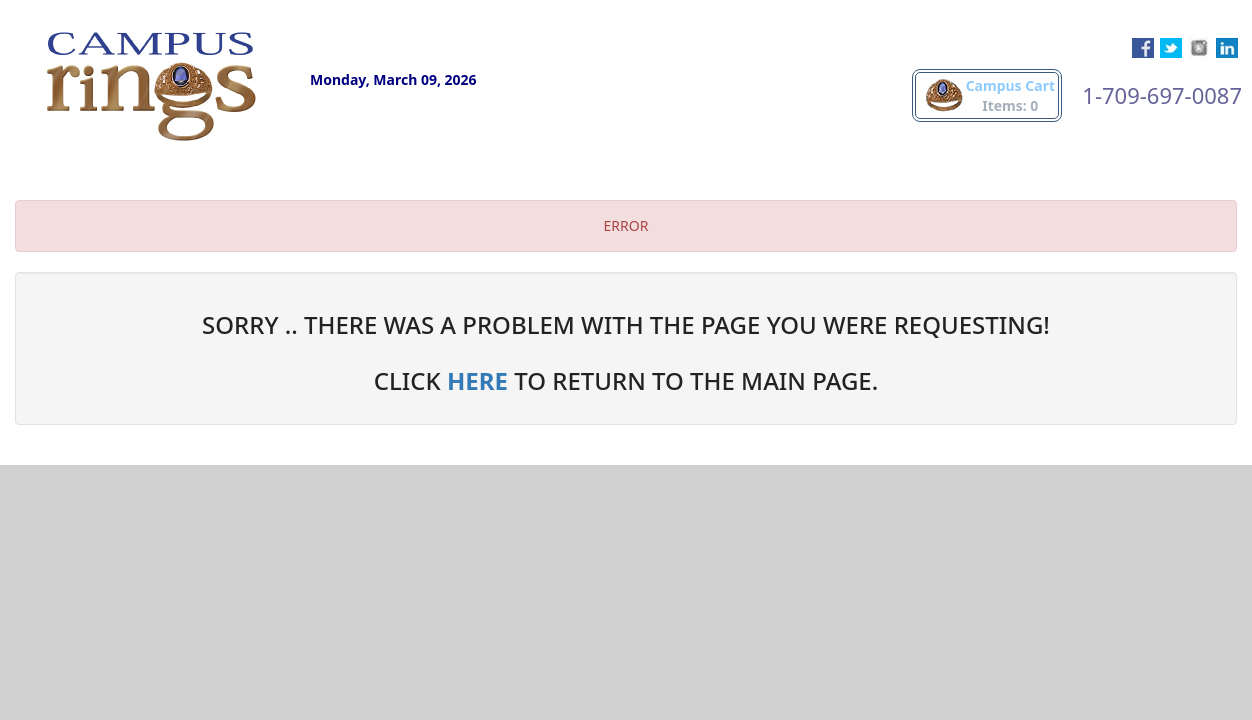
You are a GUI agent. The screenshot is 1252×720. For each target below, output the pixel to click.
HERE (477, 380)
